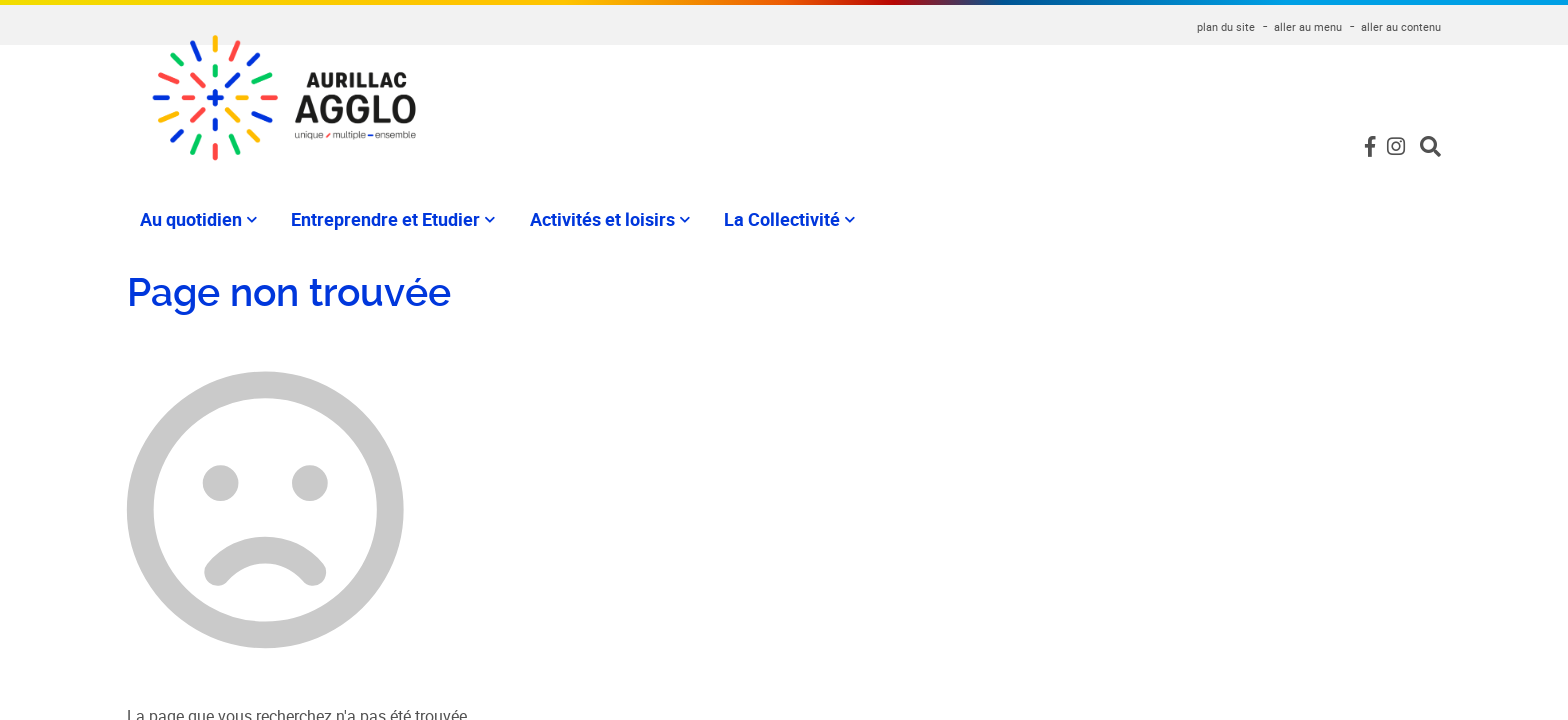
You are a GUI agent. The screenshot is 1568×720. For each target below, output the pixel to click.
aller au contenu (1401, 26)
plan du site (1226, 26)
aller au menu (1308, 26)
